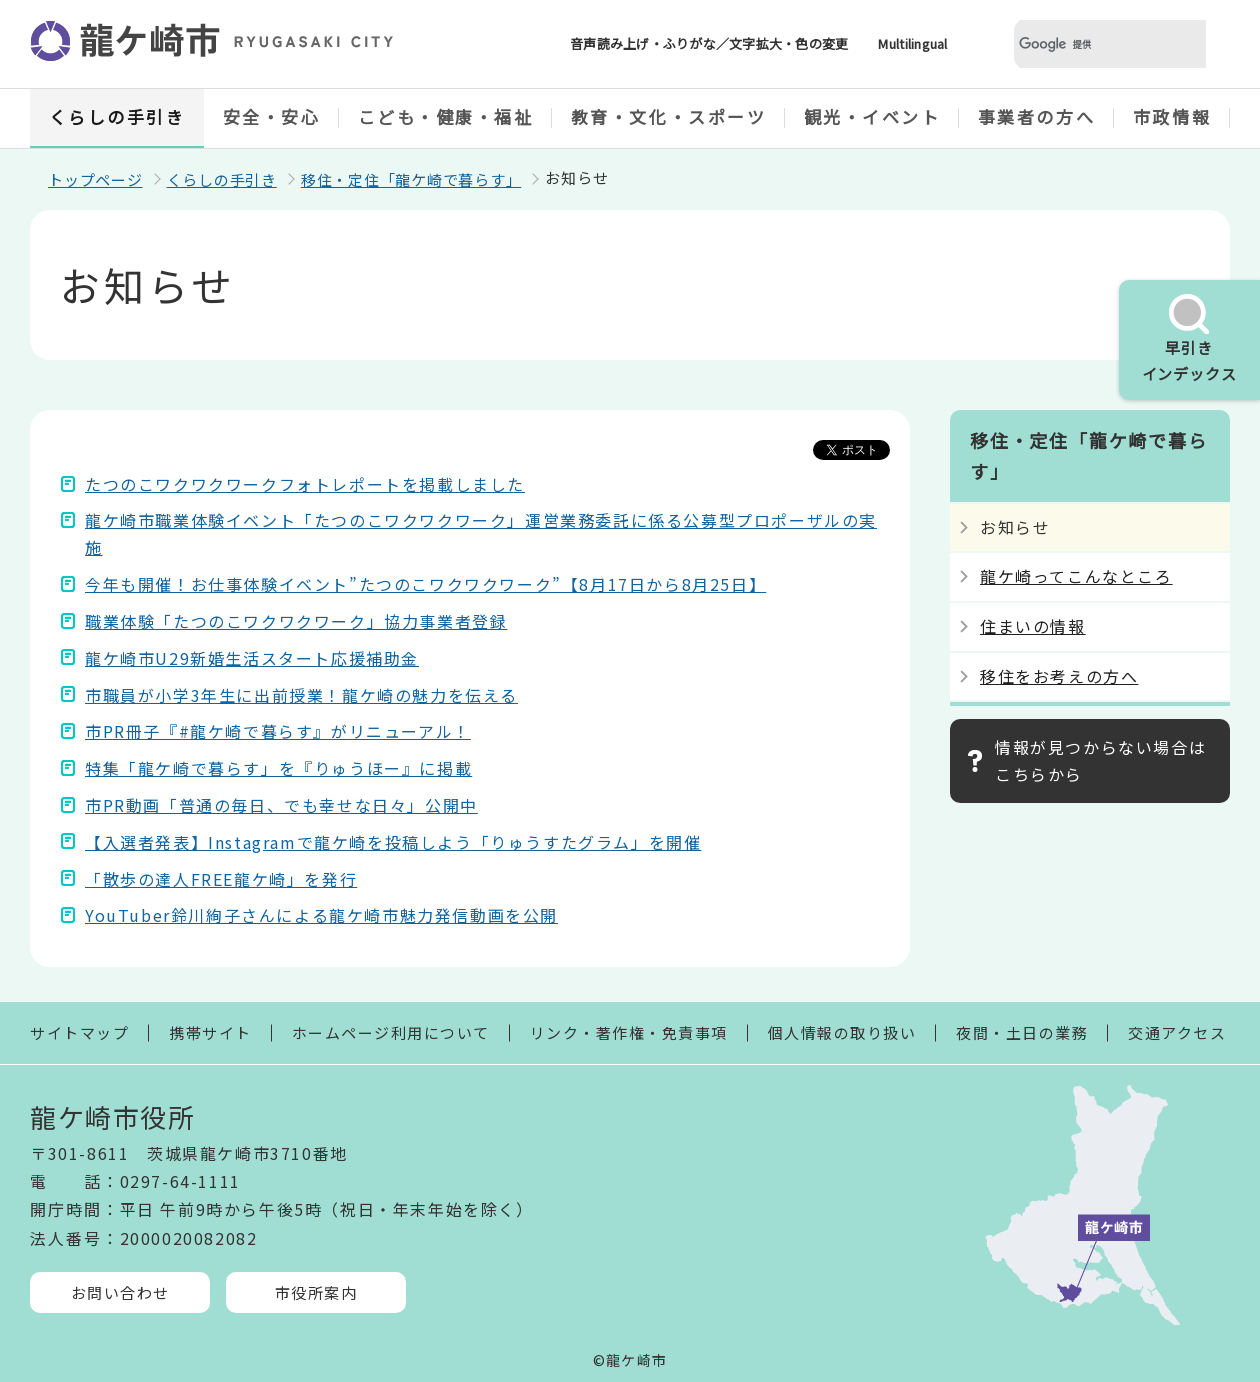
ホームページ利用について (391, 1032)
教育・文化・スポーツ (669, 116)
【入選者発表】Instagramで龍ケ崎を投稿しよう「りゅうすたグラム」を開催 (393, 842)
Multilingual (912, 43)
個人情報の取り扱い (842, 1032)
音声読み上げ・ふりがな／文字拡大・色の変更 (709, 43)
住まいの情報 (1033, 626)
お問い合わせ (120, 1292)
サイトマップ (79, 1032)
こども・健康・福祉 (446, 116)
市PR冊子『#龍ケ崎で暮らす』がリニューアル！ (278, 731)
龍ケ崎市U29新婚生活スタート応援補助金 (252, 658)
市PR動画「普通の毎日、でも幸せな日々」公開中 (281, 805)
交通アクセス (1177, 1032)
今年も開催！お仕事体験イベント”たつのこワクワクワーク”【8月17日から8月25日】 (425, 584)
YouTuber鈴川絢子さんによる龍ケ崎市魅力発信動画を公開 (321, 915)
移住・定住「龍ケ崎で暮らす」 (411, 179)
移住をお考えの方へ (1059, 676)
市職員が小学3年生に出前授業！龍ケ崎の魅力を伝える (301, 695)
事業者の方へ (1036, 116)
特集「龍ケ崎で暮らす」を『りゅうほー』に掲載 (278, 768)
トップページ (95, 179)
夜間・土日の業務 (1022, 1032)
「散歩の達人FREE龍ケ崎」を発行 (221, 879)
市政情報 (1172, 116)
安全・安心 (272, 116)
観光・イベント (872, 116)
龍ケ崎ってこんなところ (1076, 576)
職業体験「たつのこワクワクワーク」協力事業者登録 (296, 621)
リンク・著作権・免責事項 (629, 1032)
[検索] (1086, 44)
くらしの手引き (117, 116)
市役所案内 (316, 1292)
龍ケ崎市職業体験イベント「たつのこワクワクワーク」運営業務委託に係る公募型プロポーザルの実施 (481, 533)
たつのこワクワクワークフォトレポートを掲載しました (305, 484)
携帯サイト (210, 1032)
